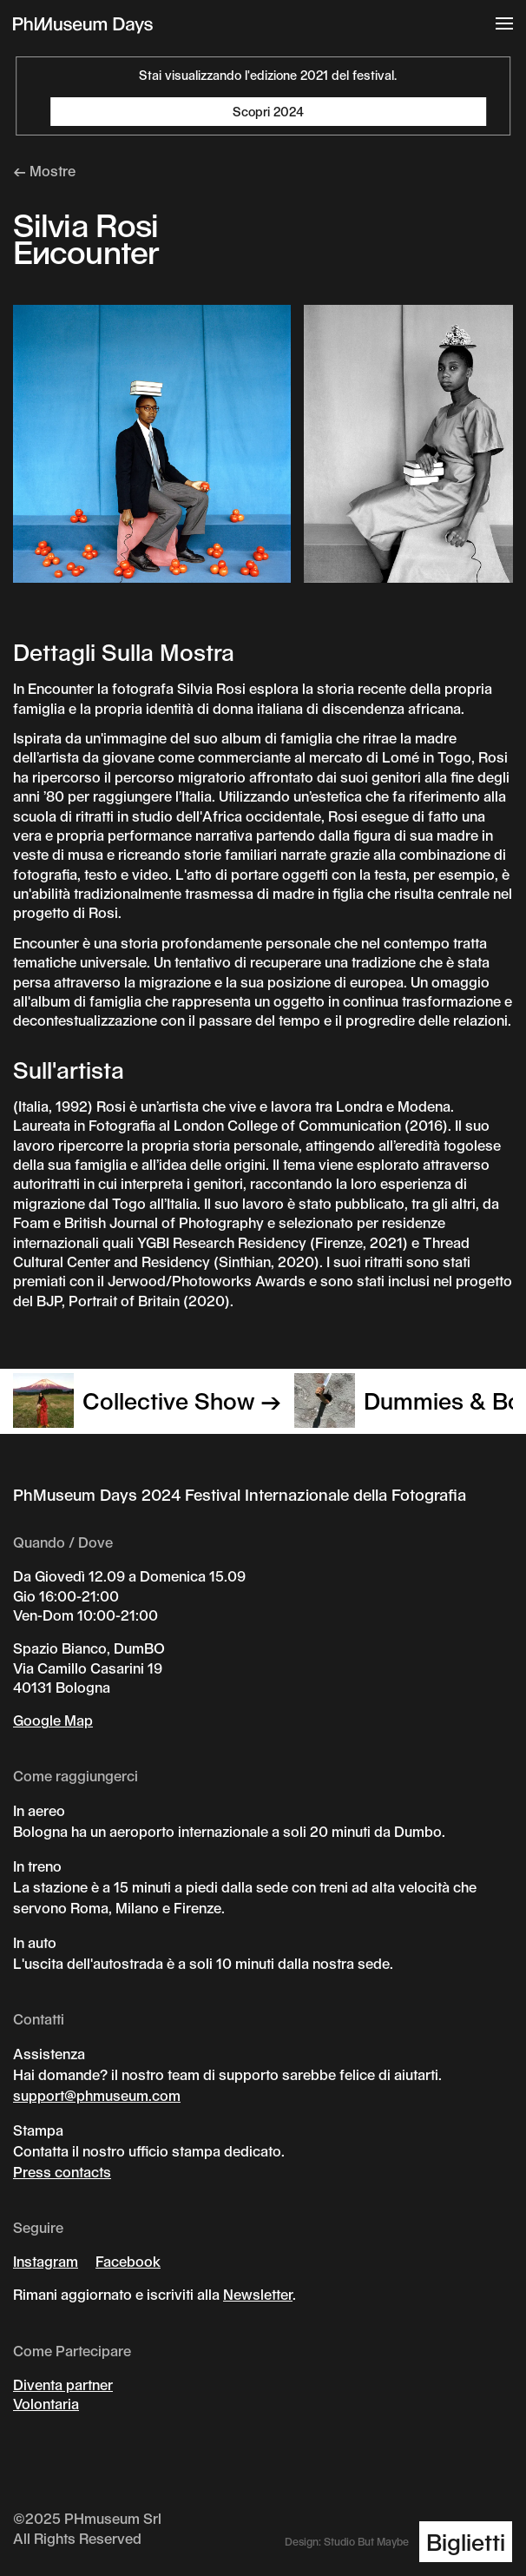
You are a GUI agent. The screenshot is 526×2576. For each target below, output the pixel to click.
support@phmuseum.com (97, 2095)
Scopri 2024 (268, 111)
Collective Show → (147, 1400)
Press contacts (62, 2171)
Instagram (45, 2261)
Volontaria (46, 2403)
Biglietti (465, 2541)
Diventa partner (63, 2384)
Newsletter (258, 2294)
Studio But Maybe (366, 2541)
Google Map (53, 1720)
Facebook (128, 2261)
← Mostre (44, 170)
